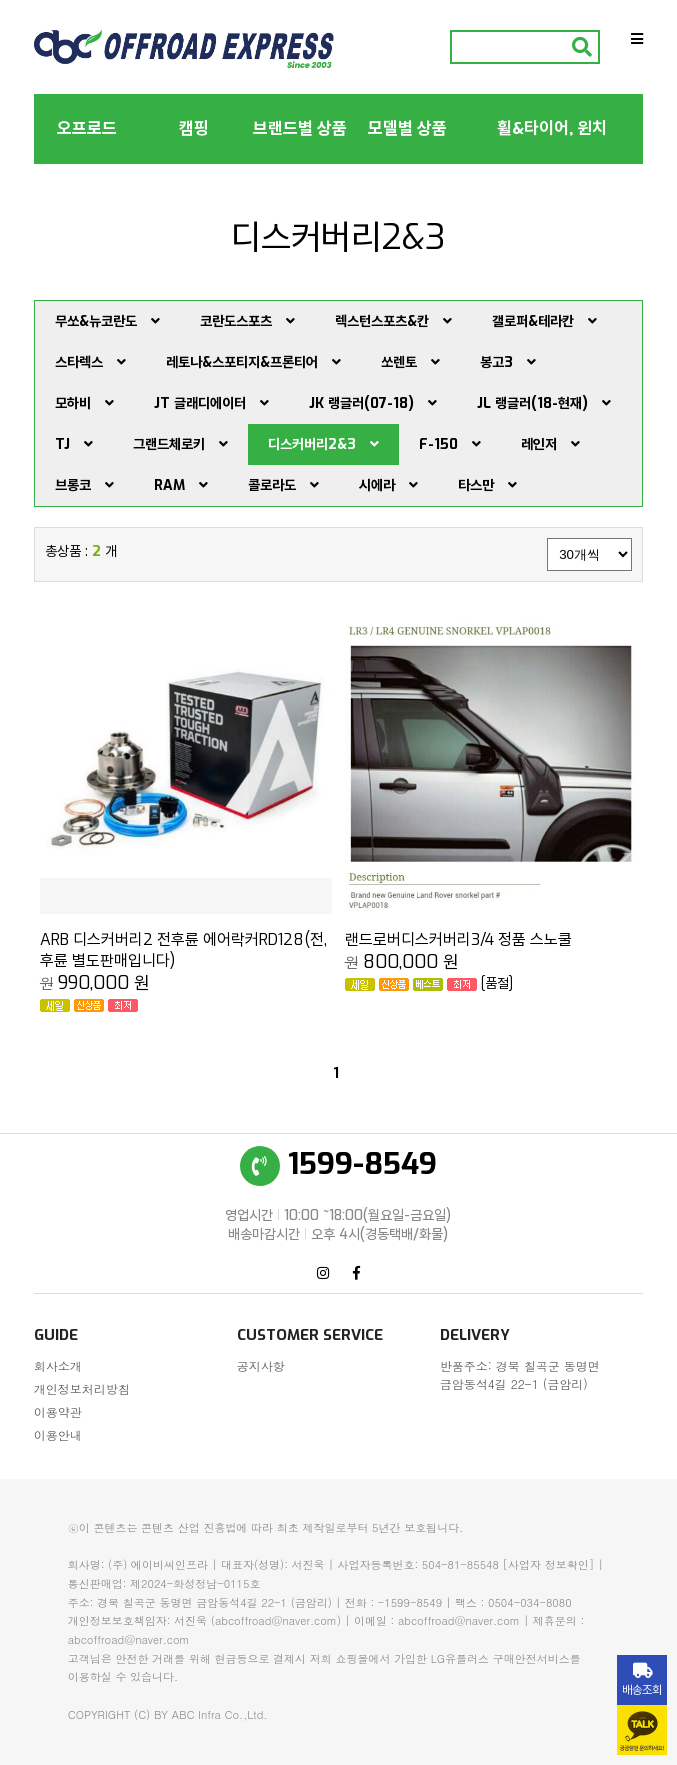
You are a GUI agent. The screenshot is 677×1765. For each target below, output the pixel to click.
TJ (74, 444)
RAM (181, 485)
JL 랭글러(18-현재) (544, 403)
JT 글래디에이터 (211, 403)
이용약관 (58, 1411)
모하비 (84, 403)
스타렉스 (90, 362)
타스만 (487, 485)
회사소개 (58, 1365)
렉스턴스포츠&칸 (393, 321)
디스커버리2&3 (323, 444)
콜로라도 (283, 485)
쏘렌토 (410, 362)
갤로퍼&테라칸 (544, 321)
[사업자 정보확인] (549, 1564)
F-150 (450, 444)
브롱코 (84, 485)
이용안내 (58, 1434)
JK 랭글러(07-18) (373, 403)
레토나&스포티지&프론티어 (253, 362)
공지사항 (261, 1365)
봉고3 (508, 362)
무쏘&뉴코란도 (107, 321)
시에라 (388, 485)
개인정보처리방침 (82, 1388)
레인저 (550, 444)
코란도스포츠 (247, 321)
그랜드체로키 (180, 444)
